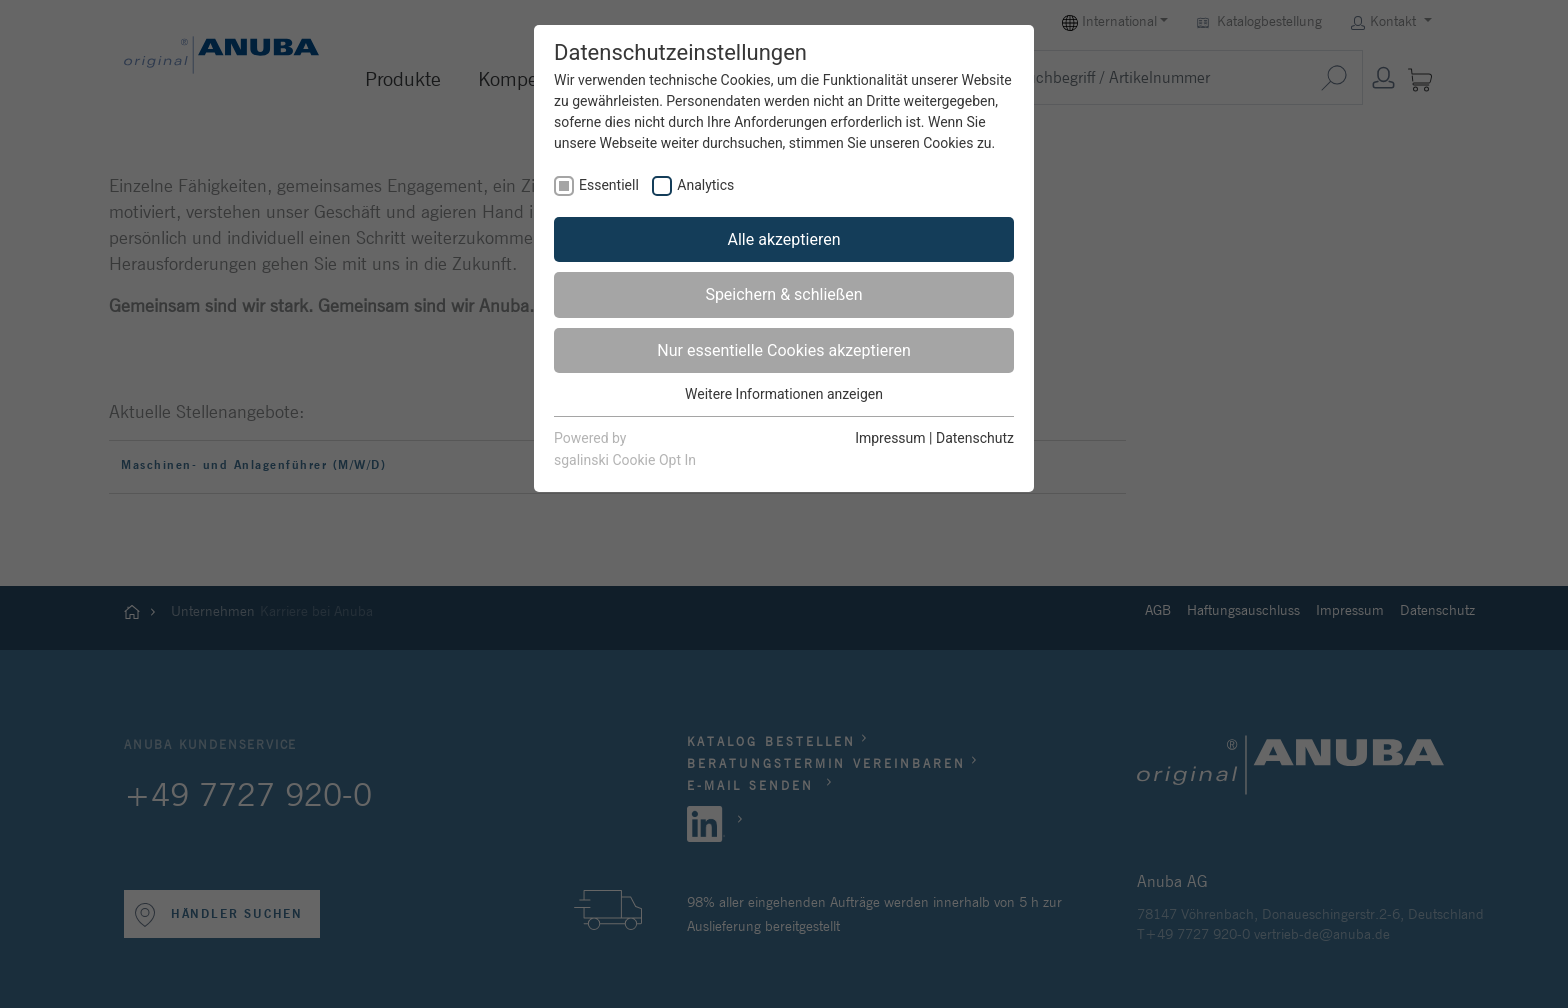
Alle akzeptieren (784, 239)
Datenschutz (975, 438)
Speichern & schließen (783, 294)
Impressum (890, 438)
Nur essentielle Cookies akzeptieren (783, 350)
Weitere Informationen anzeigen (784, 394)
